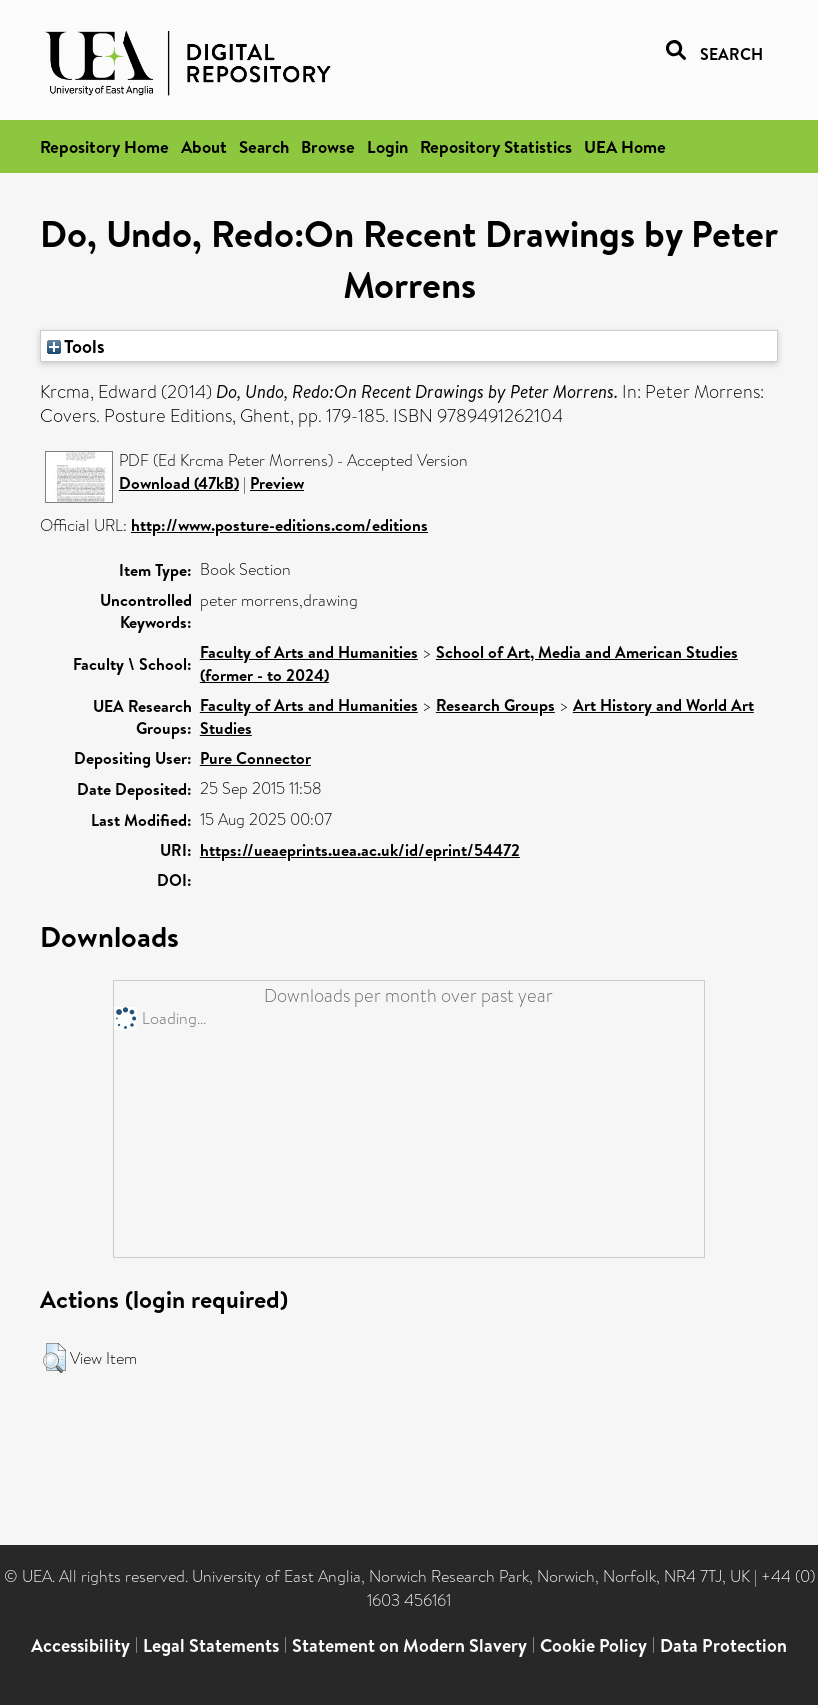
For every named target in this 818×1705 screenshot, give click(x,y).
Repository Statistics (496, 146)
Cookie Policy (593, 1645)
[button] (54, 1358)
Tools (76, 346)
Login (387, 146)
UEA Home (625, 146)
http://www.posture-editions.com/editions (279, 525)
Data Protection (723, 1645)
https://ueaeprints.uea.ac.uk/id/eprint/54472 (360, 850)
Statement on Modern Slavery (409, 1645)
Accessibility (80, 1645)
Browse (328, 146)
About (204, 146)
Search (264, 146)
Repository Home (104, 146)
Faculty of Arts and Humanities (309, 652)
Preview (277, 483)
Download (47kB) (179, 483)
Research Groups (495, 705)
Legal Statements (211, 1645)
